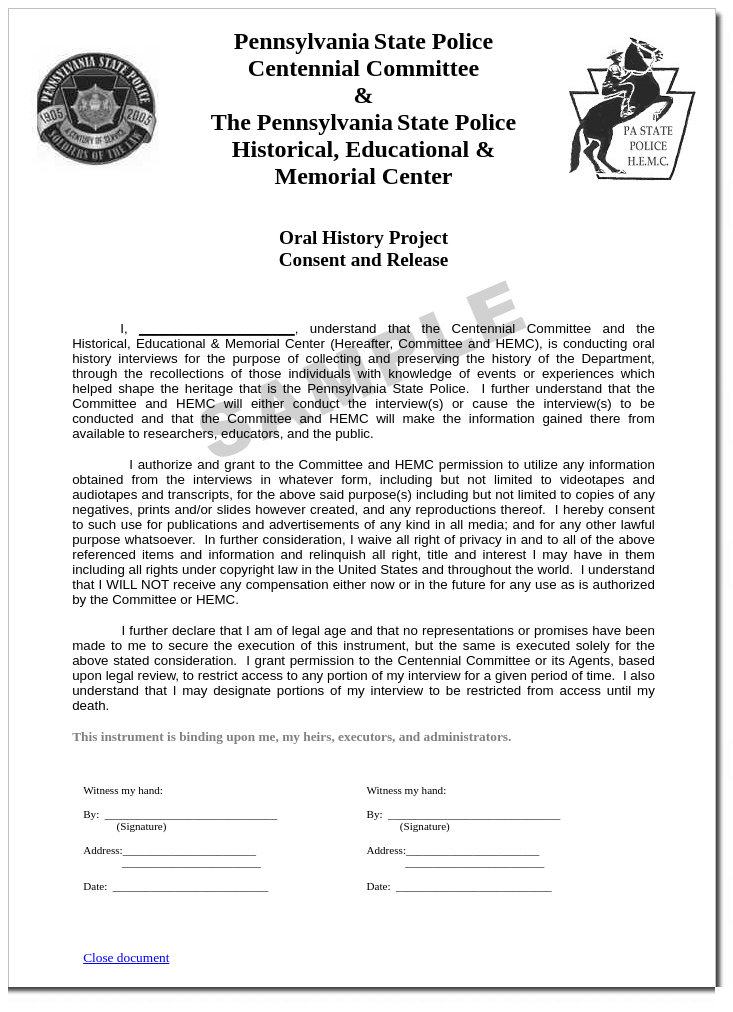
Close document (126, 957)
